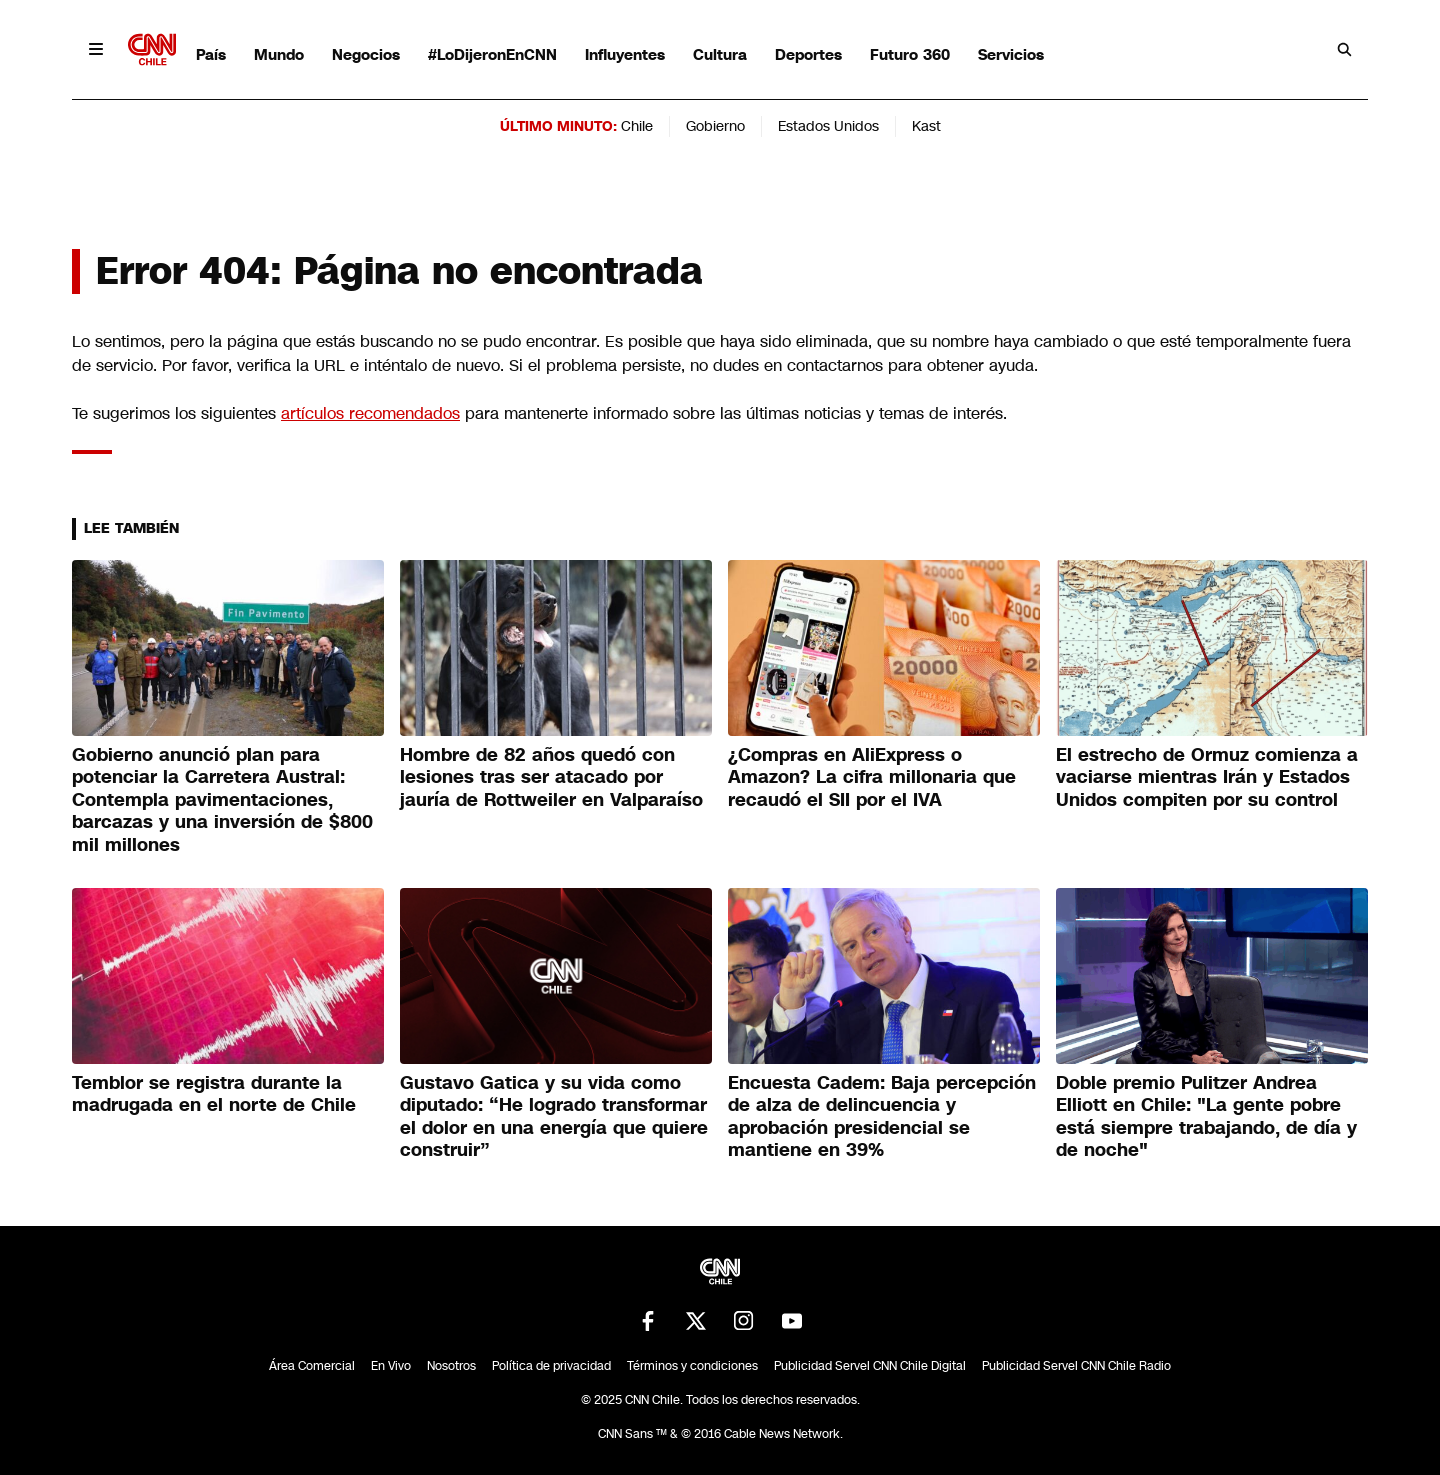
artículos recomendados (370, 413)
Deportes (808, 54)
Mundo (279, 54)
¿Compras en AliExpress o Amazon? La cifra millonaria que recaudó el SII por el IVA (872, 777)
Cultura (720, 54)
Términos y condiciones (692, 1366)
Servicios (1011, 54)
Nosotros (451, 1366)
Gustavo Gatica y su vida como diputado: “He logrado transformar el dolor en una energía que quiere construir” (554, 1117)
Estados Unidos (828, 126)
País (211, 54)
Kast (926, 126)
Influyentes (625, 54)
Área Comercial (312, 1366)
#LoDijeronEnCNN (492, 54)
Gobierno (715, 126)
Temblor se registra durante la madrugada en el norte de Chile (214, 1094)
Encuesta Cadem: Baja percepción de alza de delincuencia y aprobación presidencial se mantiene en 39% (882, 1117)
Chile (637, 126)
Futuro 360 (910, 54)
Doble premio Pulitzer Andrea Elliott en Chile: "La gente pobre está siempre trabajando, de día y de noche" (1206, 1117)
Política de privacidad (551, 1366)
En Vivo (391, 1366)
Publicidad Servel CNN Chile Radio (1076, 1366)
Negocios (366, 54)
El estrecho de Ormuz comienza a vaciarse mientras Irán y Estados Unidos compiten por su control (1207, 777)
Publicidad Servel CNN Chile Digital (870, 1366)
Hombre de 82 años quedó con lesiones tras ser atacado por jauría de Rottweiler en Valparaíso (551, 777)
